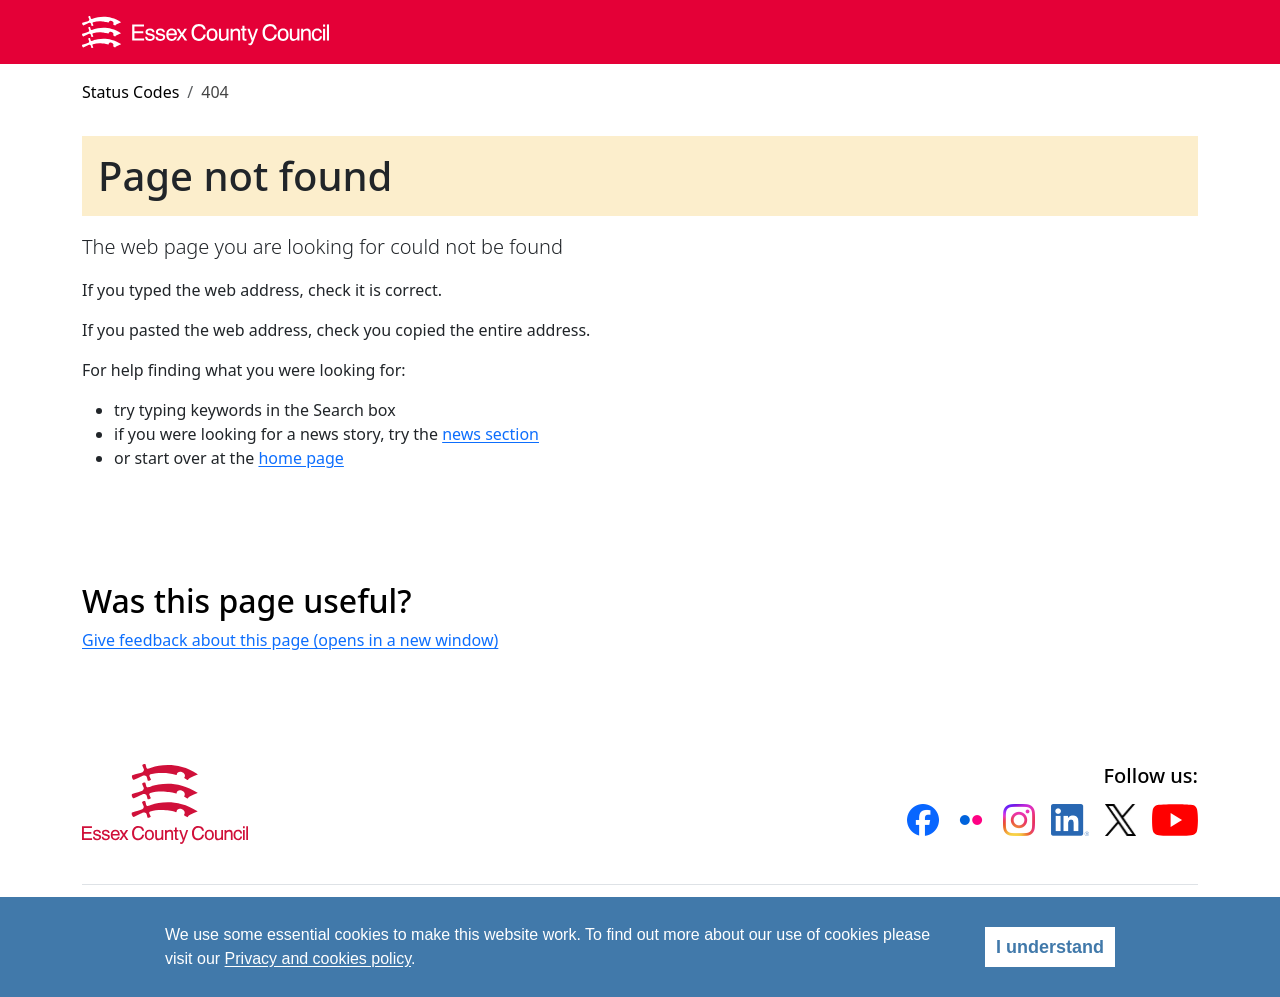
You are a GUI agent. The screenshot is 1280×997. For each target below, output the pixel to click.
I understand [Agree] (1050, 947)
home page (300, 458)
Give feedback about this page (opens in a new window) (290, 640)
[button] (923, 820)
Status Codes (130, 92)
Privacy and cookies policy (318, 958)
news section (490, 434)
